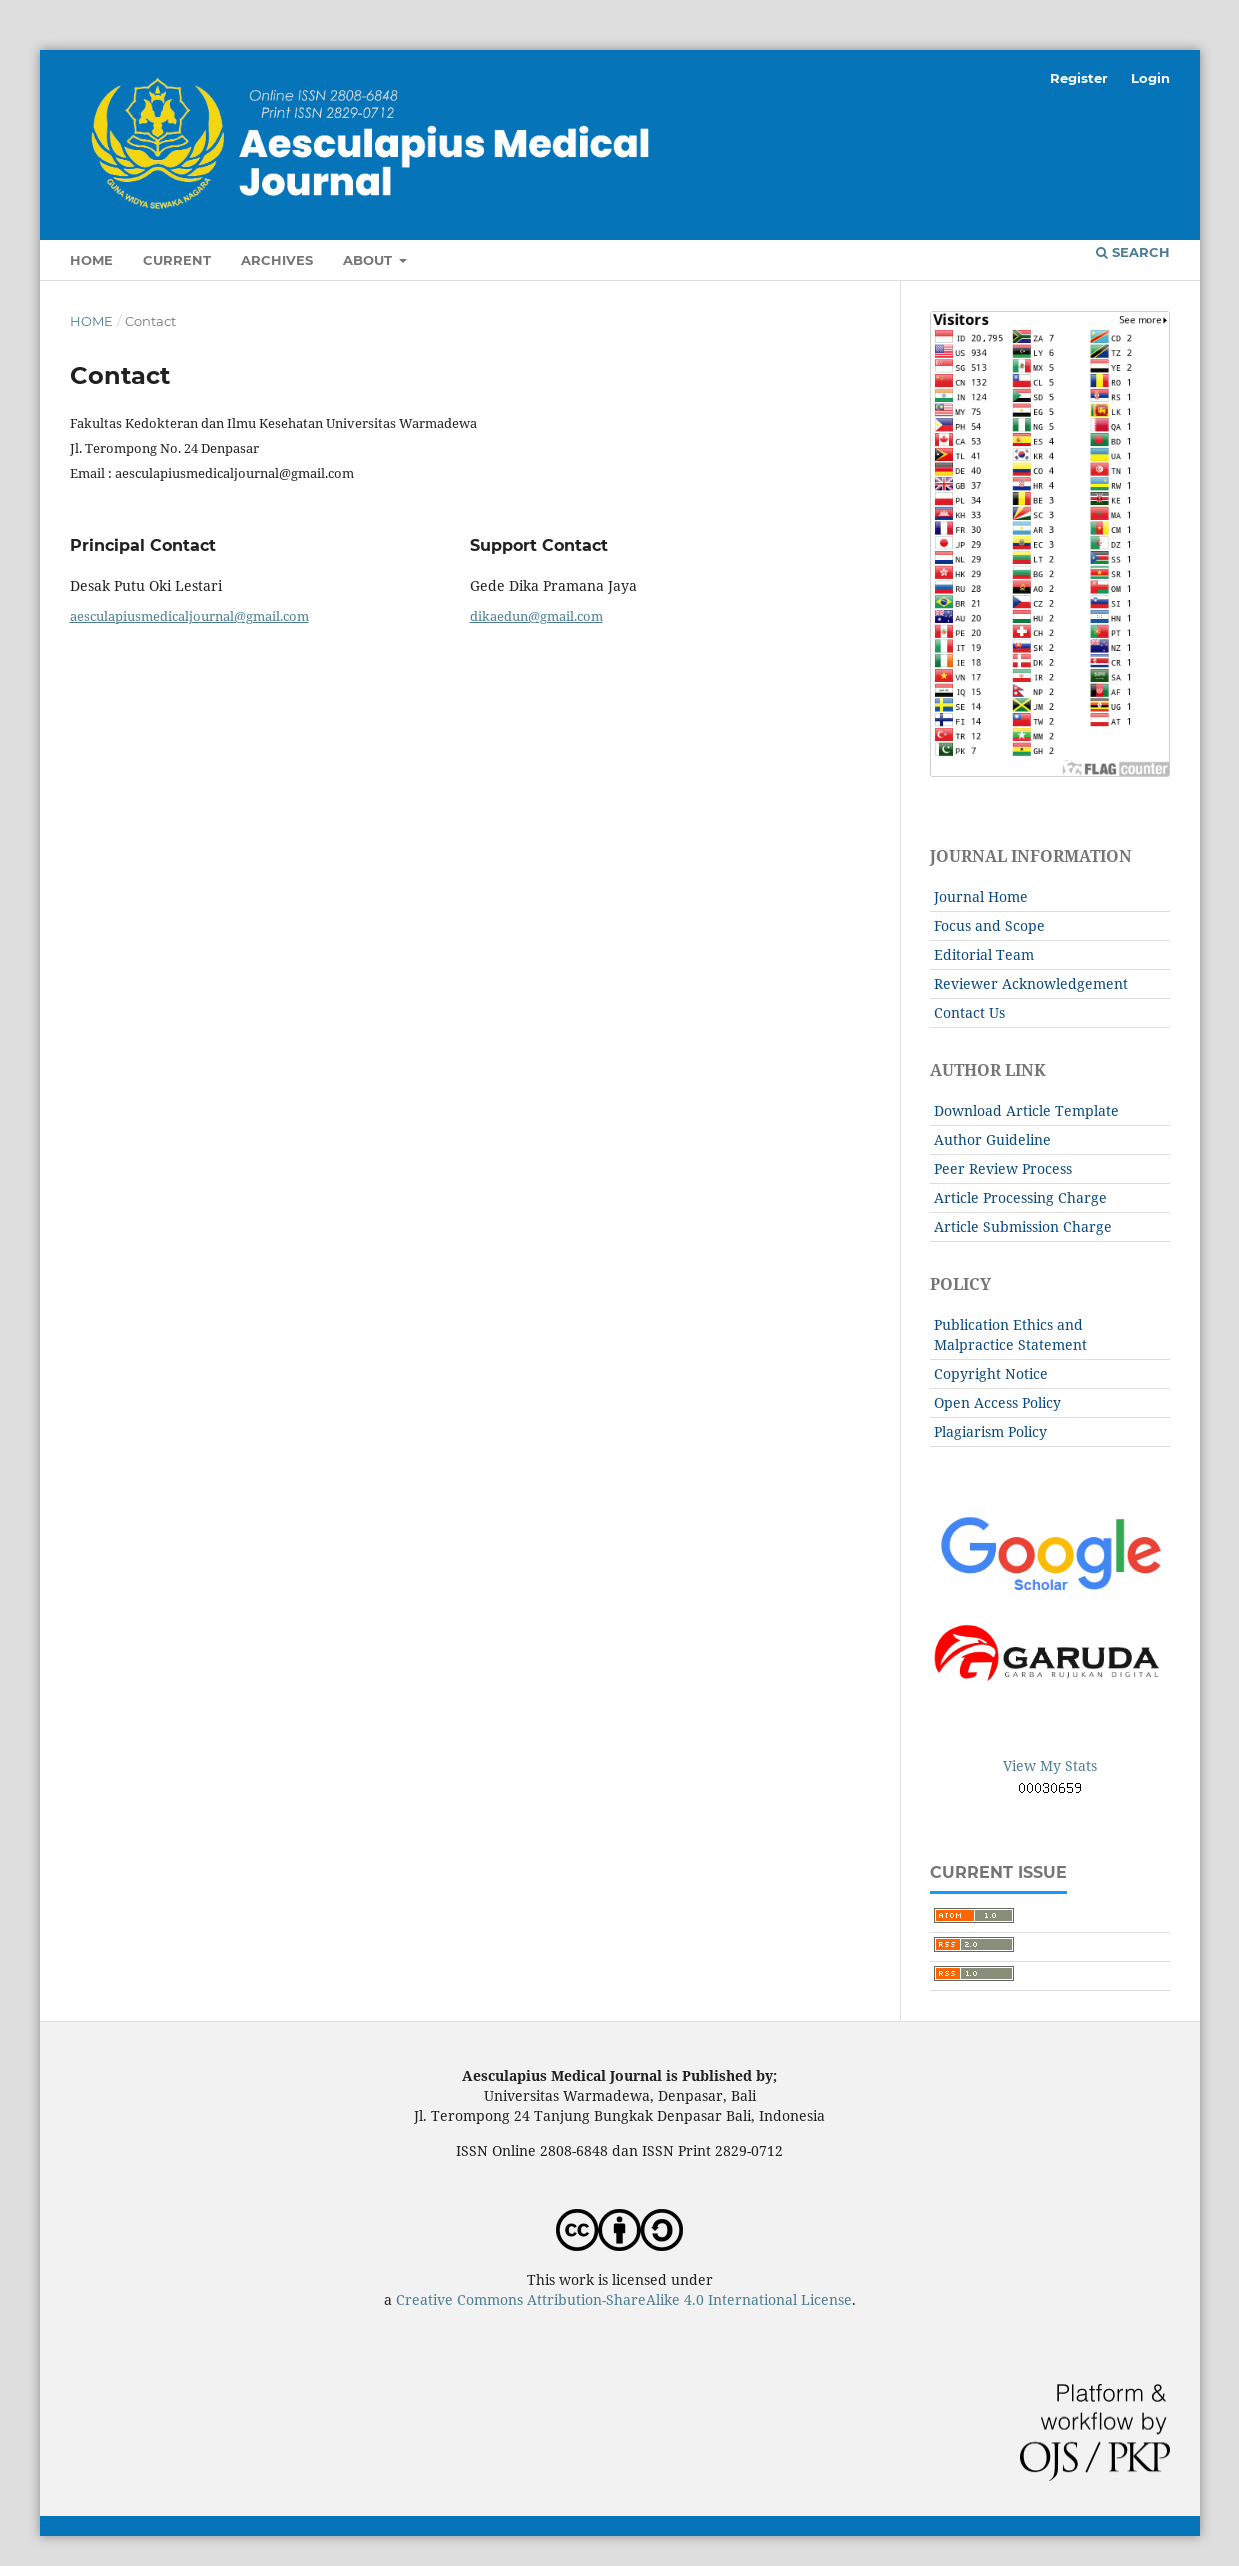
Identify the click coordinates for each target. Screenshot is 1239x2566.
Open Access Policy (997, 1402)
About (369, 260)
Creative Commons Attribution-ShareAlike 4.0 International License (624, 2299)
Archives (277, 260)
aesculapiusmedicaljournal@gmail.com (189, 616)
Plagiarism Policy (990, 1431)
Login (1150, 78)
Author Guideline (992, 1139)
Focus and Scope (989, 925)
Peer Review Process (1003, 1168)
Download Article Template (1026, 1110)
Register (1079, 78)
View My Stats (1050, 1765)
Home (91, 260)
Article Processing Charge (1020, 1197)
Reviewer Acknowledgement (1031, 983)
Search (1133, 252)
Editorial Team (984, 954)
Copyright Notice (991, 1373)
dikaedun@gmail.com (536, 616)
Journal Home (981, 896)
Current (177, 260)
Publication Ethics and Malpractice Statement (1010, 1334)
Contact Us (969, 1012)
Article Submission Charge (1023, 1226)
